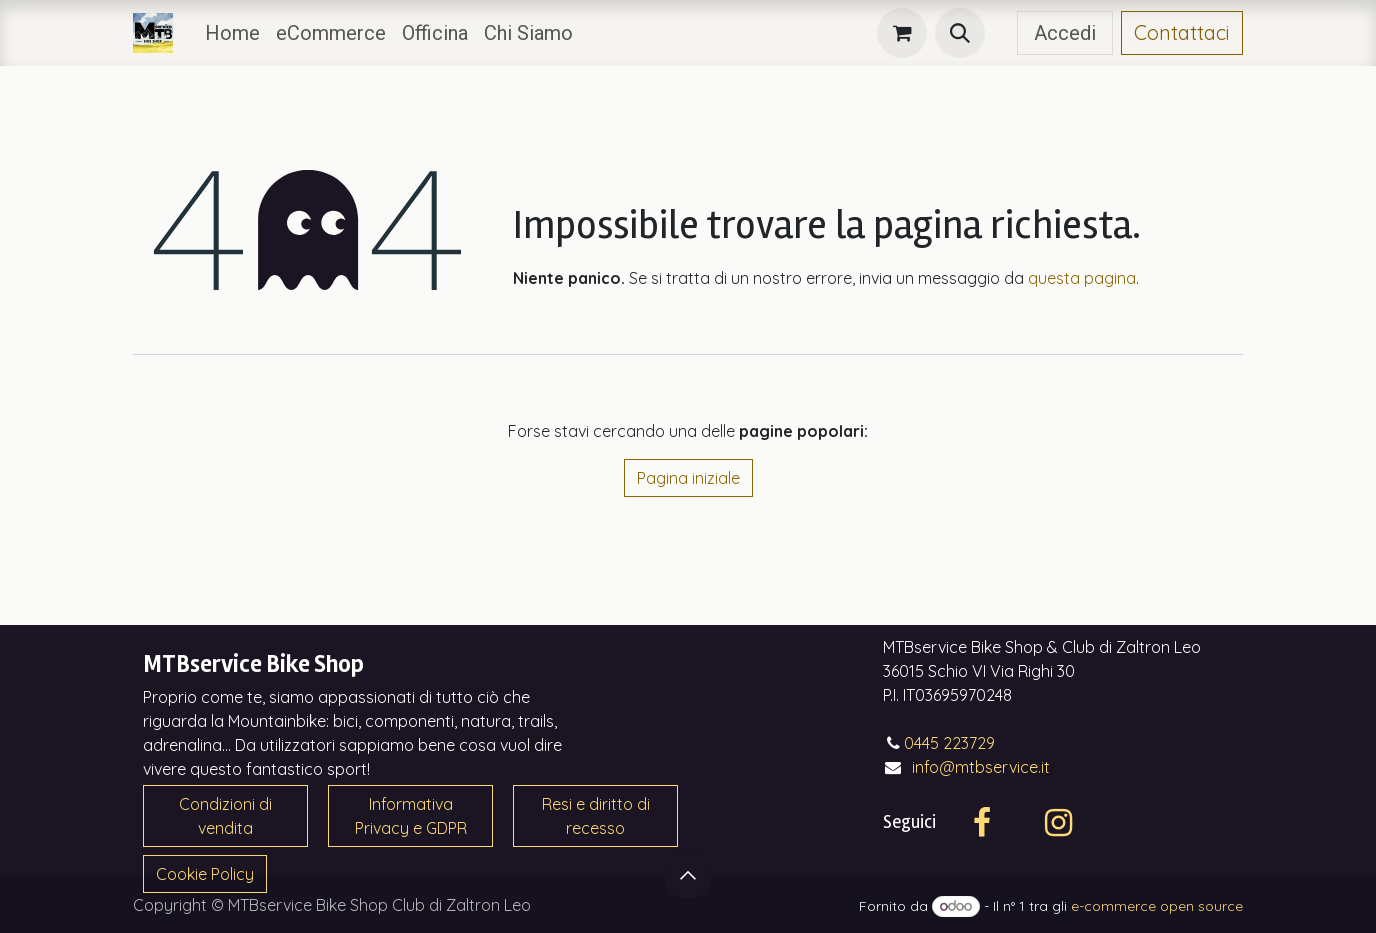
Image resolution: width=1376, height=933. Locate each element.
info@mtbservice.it (981, 767)
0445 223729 (949, 743)
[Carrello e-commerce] (902, 33)
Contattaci (1182, 32)
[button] (960, 33)
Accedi (1065, 33)
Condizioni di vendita (225, 816)
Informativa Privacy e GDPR (411, 816)
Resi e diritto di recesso (596, 816)
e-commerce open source (1157, 906)
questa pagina (1082, 278)
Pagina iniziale (688, 478)
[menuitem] (232, 33)
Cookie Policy (205, 874)
